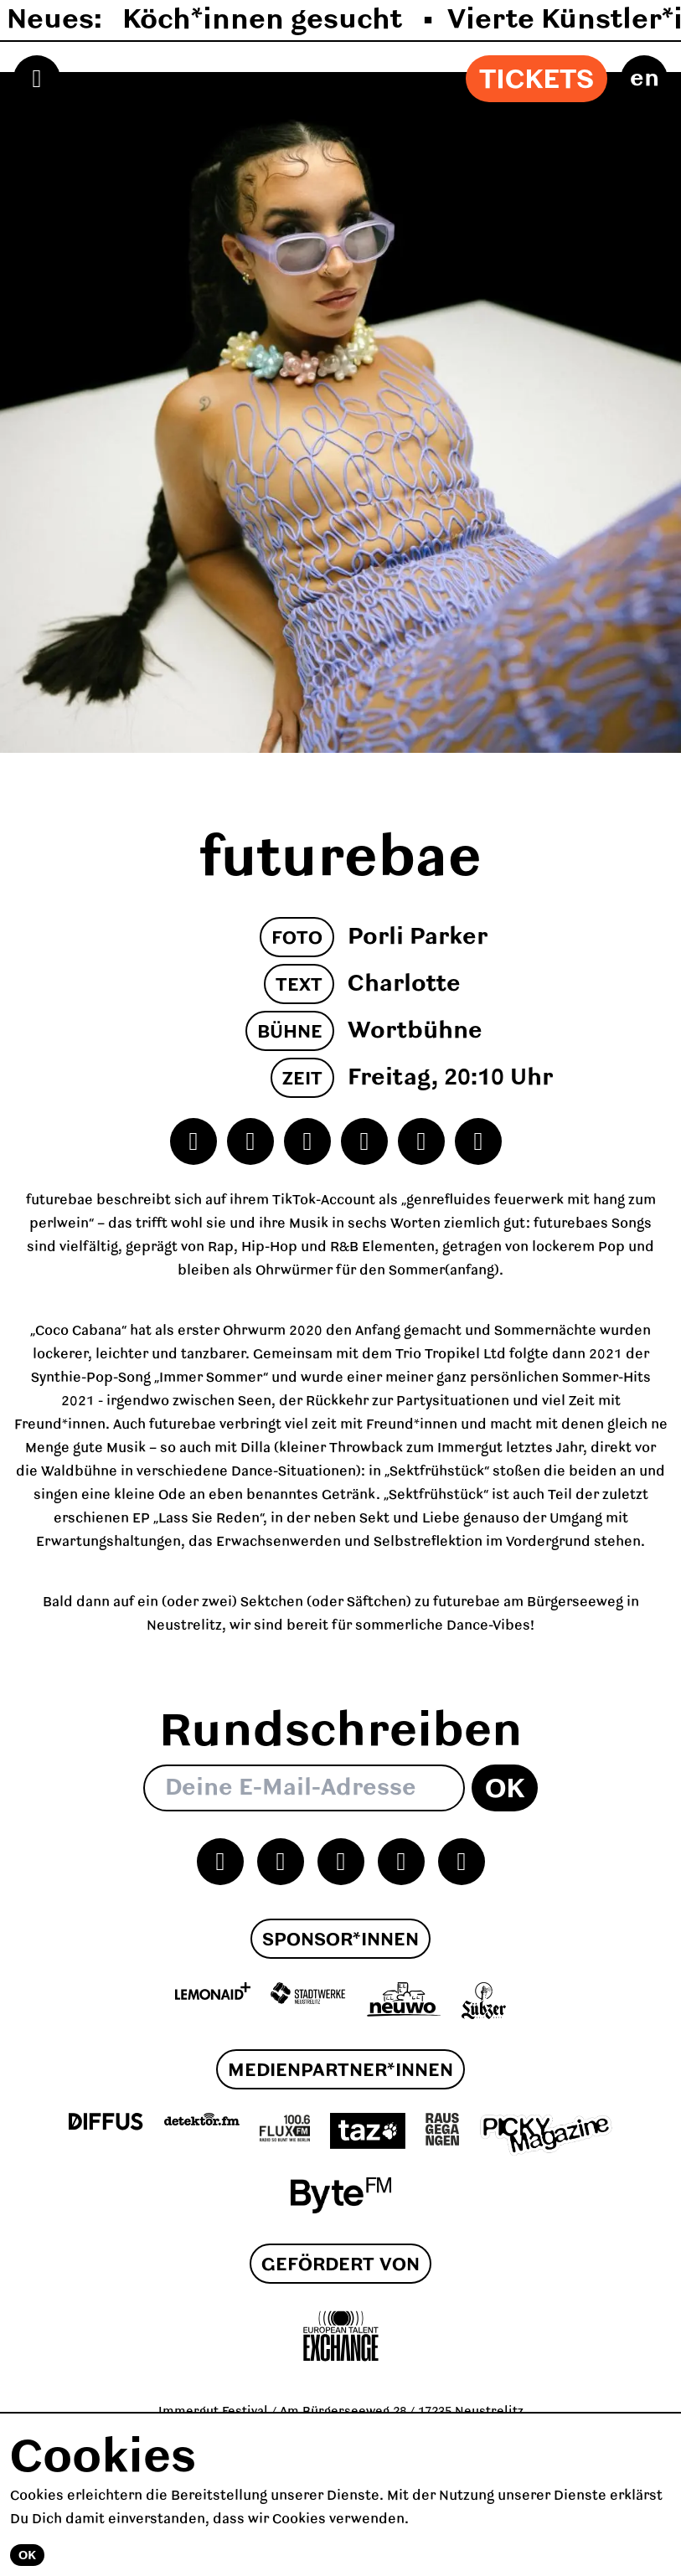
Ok (504, 1790)
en (644, 78)
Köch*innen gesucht (265, 20)
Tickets (536, 80)
